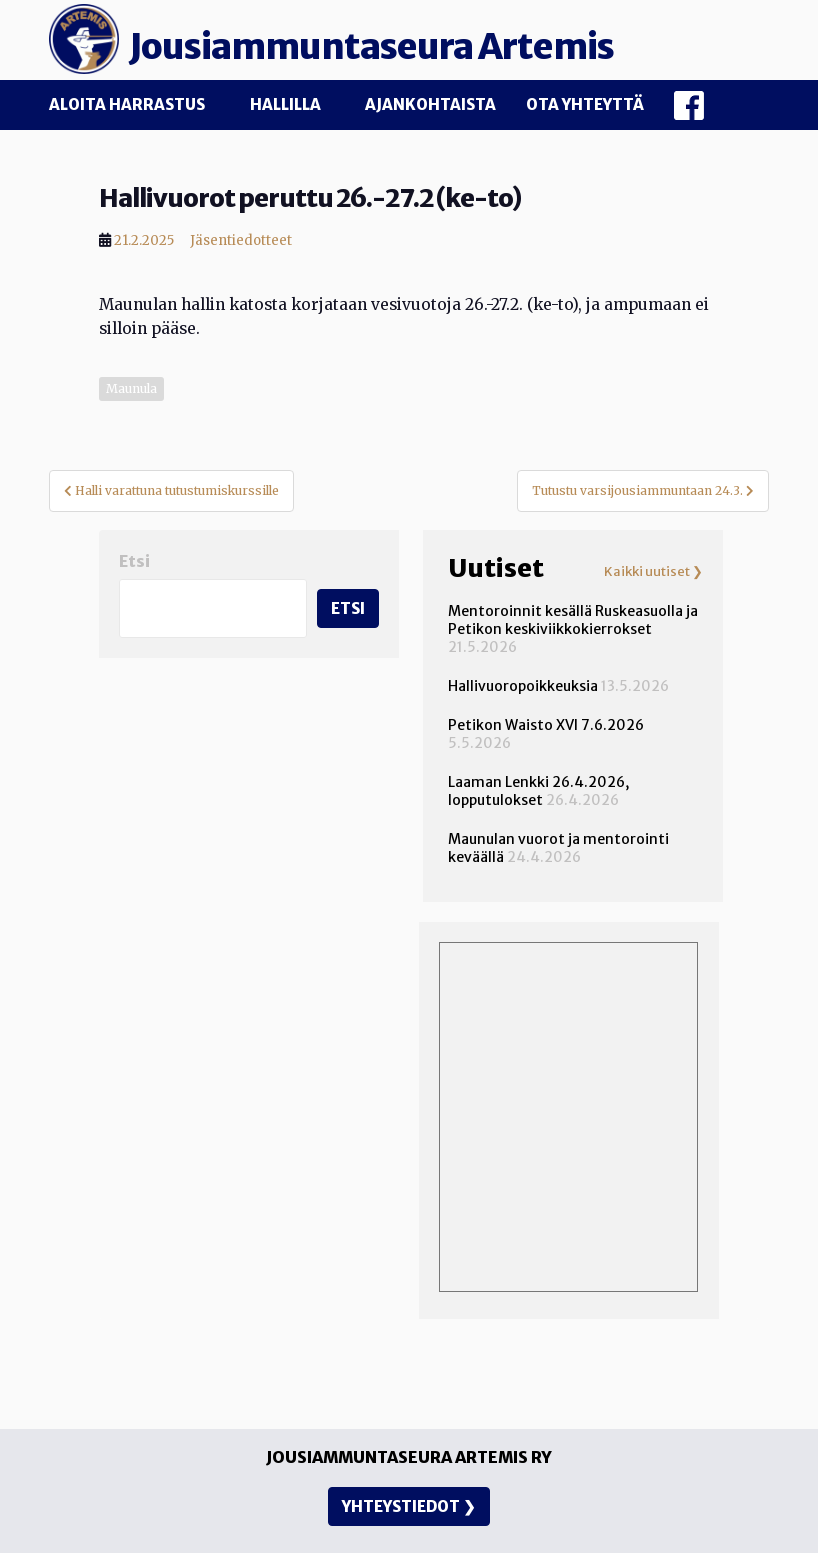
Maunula (131, 388)
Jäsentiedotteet (241, 240)
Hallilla (285, 104)
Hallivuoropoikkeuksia (523, 686)
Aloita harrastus (127, 104)
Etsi (134, 561)
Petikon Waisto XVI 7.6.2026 (546, 725)
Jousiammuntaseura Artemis (371, 47)
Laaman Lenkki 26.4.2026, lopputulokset (538, 791)
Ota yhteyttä (585, 104)
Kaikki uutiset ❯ (653, 572)
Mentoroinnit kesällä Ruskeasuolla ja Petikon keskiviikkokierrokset (573, 620)
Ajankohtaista (430, 104)
